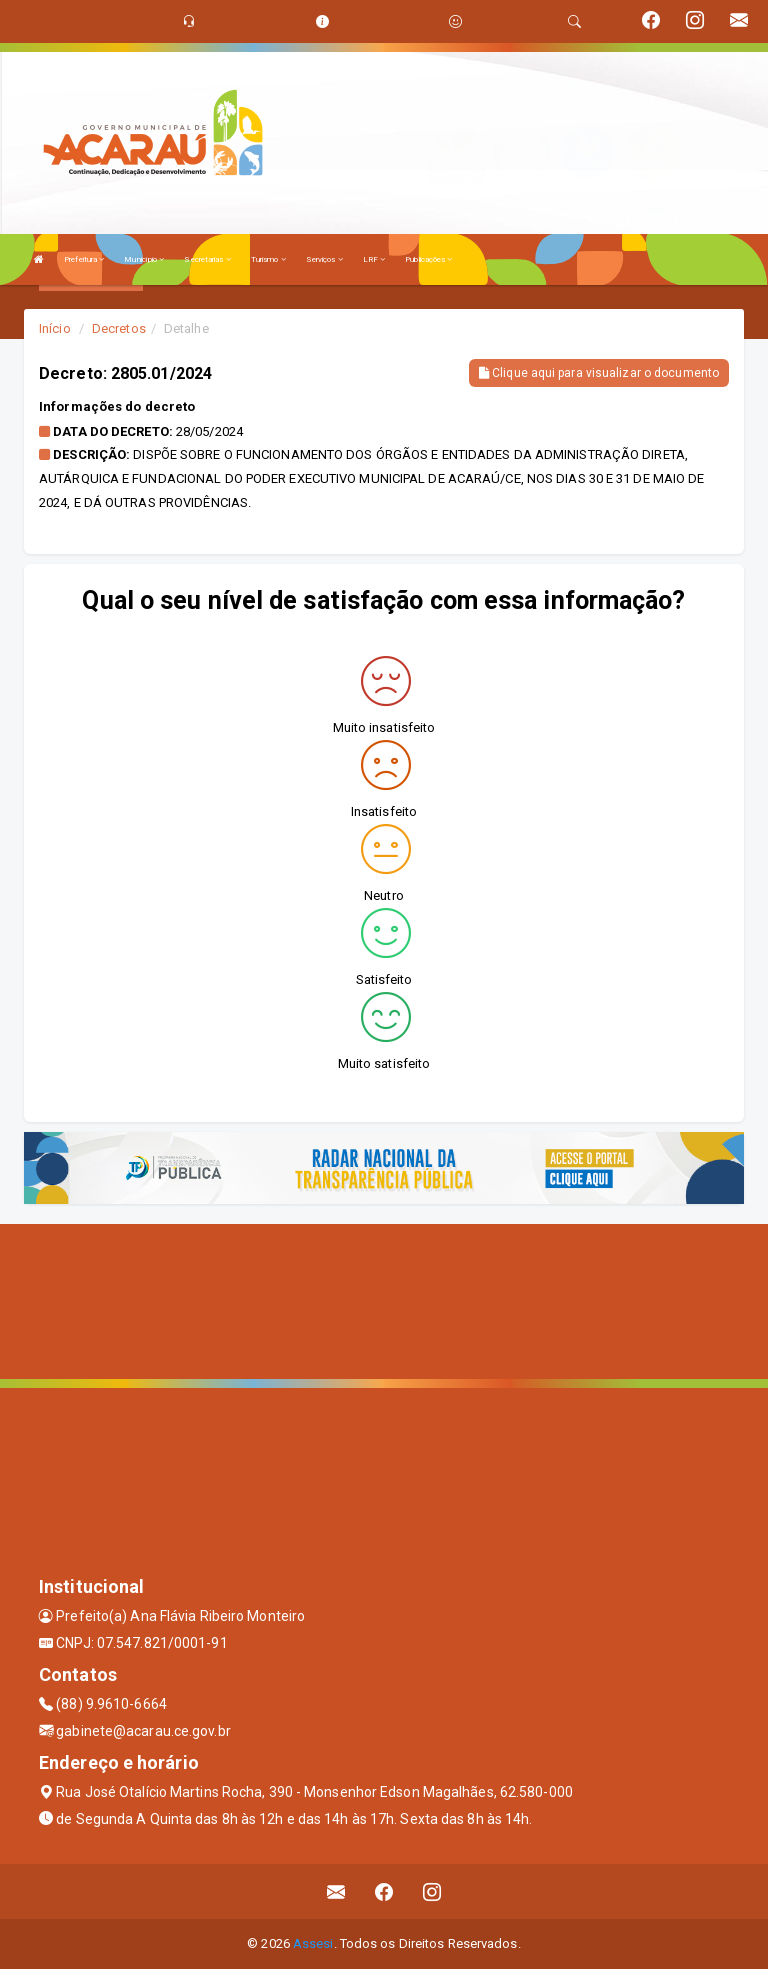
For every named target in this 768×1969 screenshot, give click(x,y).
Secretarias (207, 259)
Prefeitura (84, 259)
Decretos (119, 328)
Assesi (313, 1943)
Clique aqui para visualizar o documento (599, 373)
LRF (374, 259)
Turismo (268, 259)
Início (55, 328)
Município (144, 259)
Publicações (428, 259)
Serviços (324, 259)
